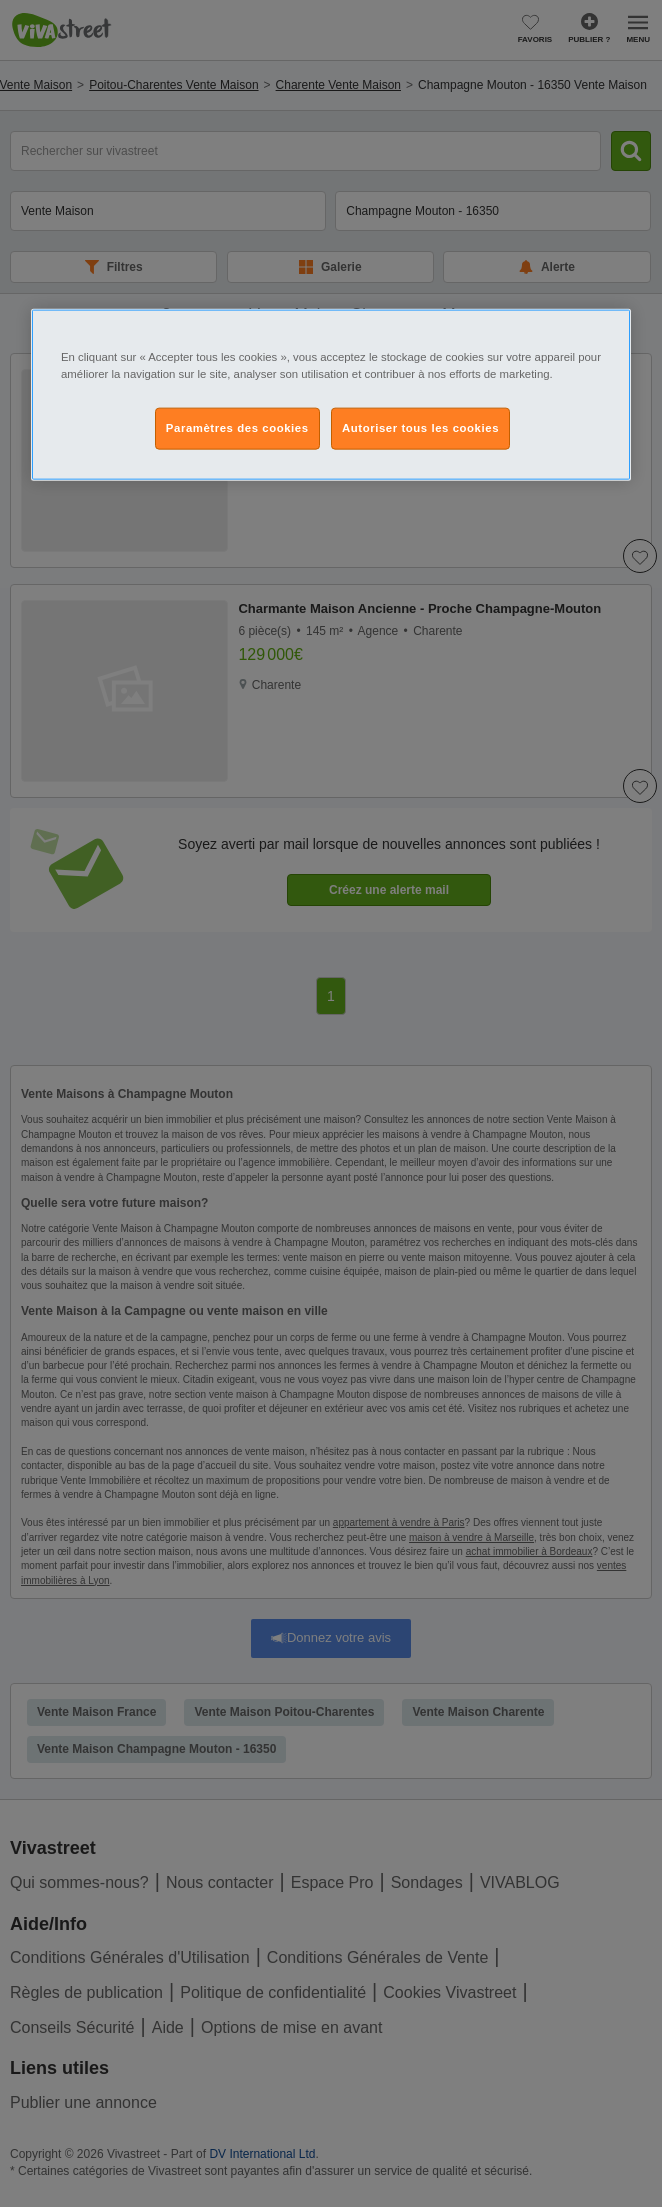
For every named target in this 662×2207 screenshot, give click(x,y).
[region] (331, 395)
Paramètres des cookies (237, 428)
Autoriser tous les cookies (420, 428)
